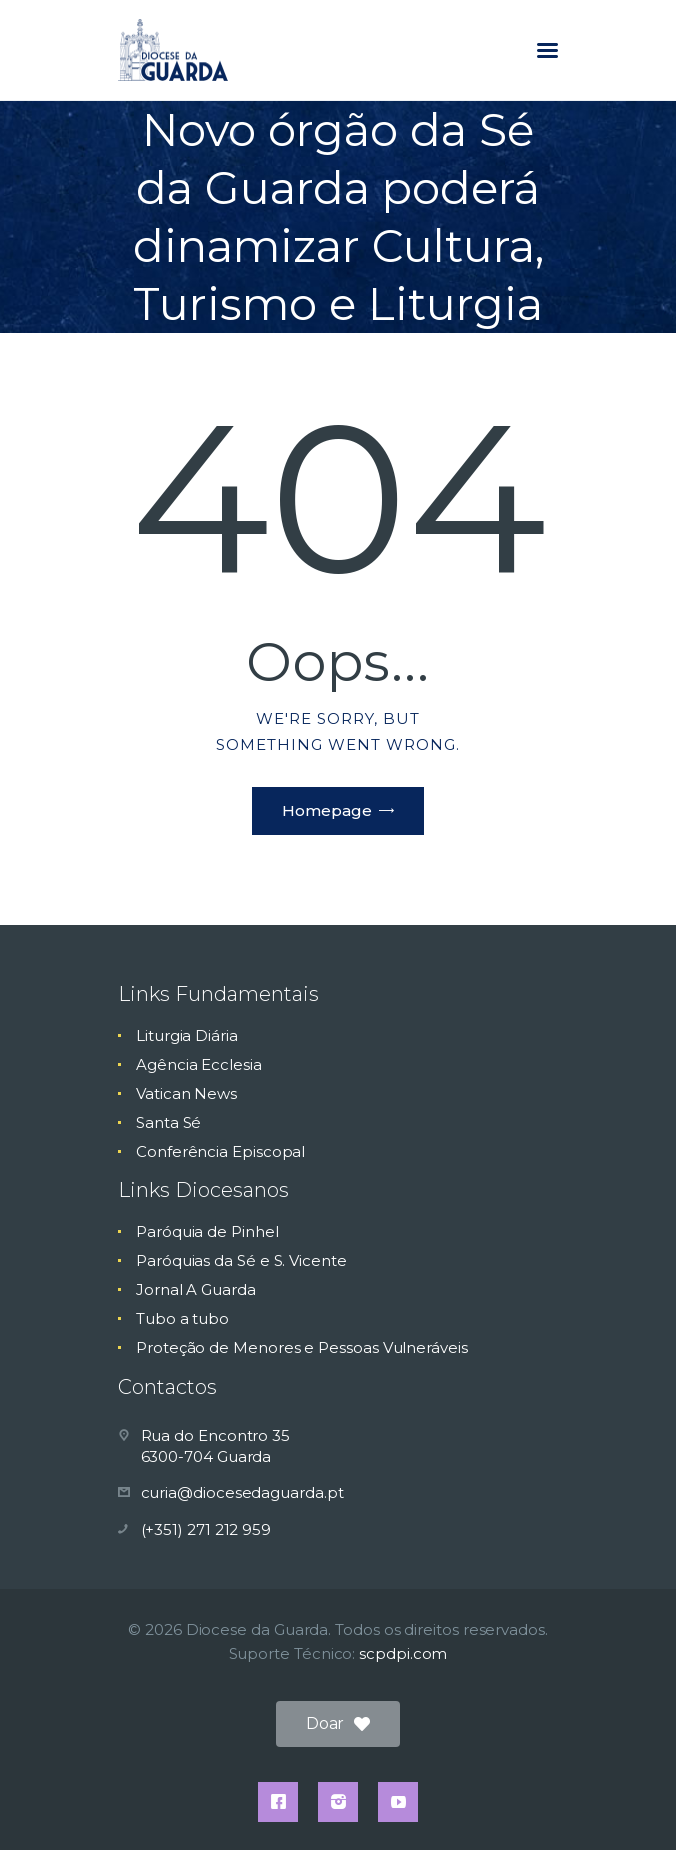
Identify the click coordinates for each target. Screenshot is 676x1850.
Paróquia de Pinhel (207, 1231)
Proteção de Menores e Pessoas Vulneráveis (302, 1347)
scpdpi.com (403, 1653)
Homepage (327, 810)
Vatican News (186, 1093)
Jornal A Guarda (196, 1289)
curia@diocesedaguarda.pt (242, 1492)
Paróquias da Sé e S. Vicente (241, 1260)
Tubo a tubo (182, 1318)
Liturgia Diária (187, 1035)
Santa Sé (168, 1122)
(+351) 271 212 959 (206, 1529)
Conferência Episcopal (220, 1151)
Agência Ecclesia (199, 1064)
